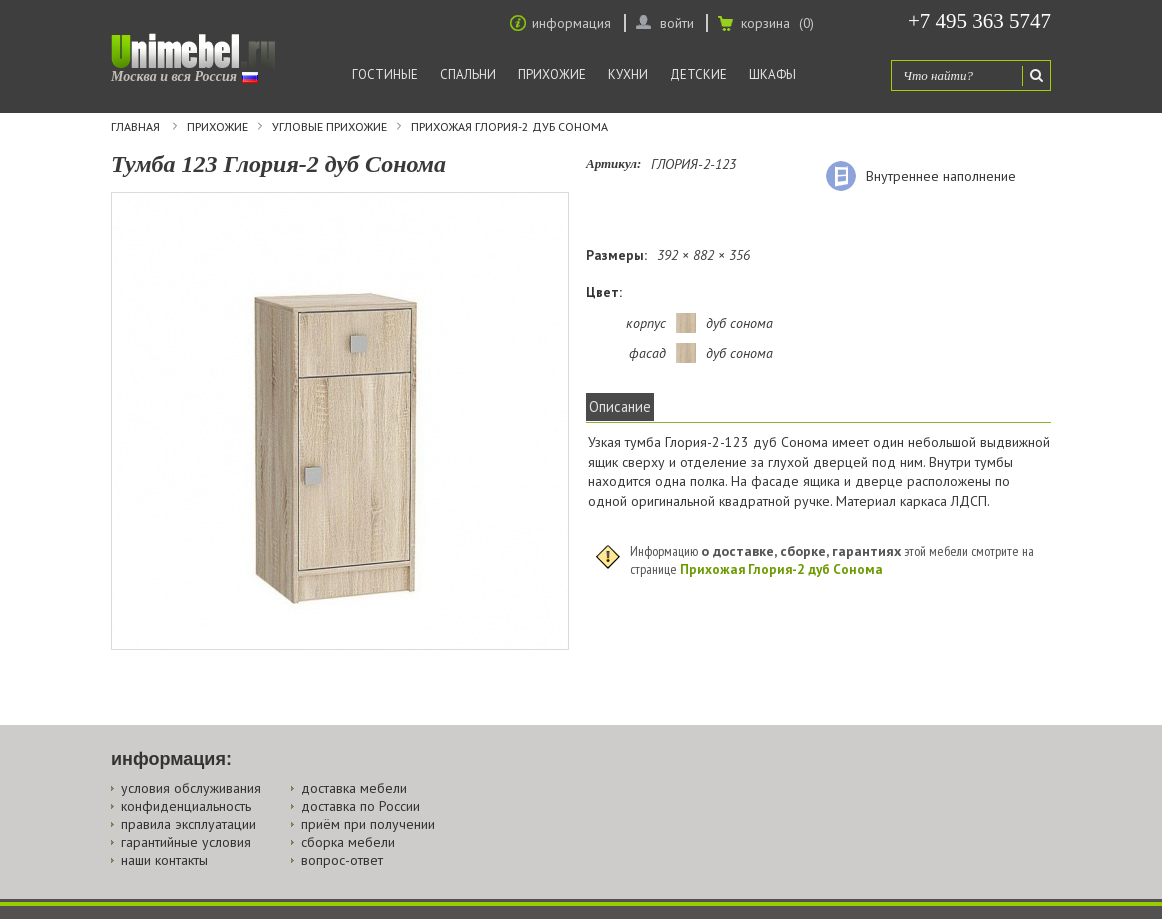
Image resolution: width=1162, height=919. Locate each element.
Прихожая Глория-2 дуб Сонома (509, 127)
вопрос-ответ (342, 860)
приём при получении (368, 824)
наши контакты (164, 860)
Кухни (628, 74)
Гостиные (385, 74)
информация (571, 23)
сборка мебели (348, 842)
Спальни (468, 74)
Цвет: (604, 292)
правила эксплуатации (188, 824)
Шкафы (772, 74)
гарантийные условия (186, 842)
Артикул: (613, 163)
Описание (620, 406)
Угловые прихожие (329, 127)
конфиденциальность (186, 806)
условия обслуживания (191, 788)
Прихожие (552, 74)
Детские (698, 74)
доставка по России (360, 806)
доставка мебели (354, 788)
